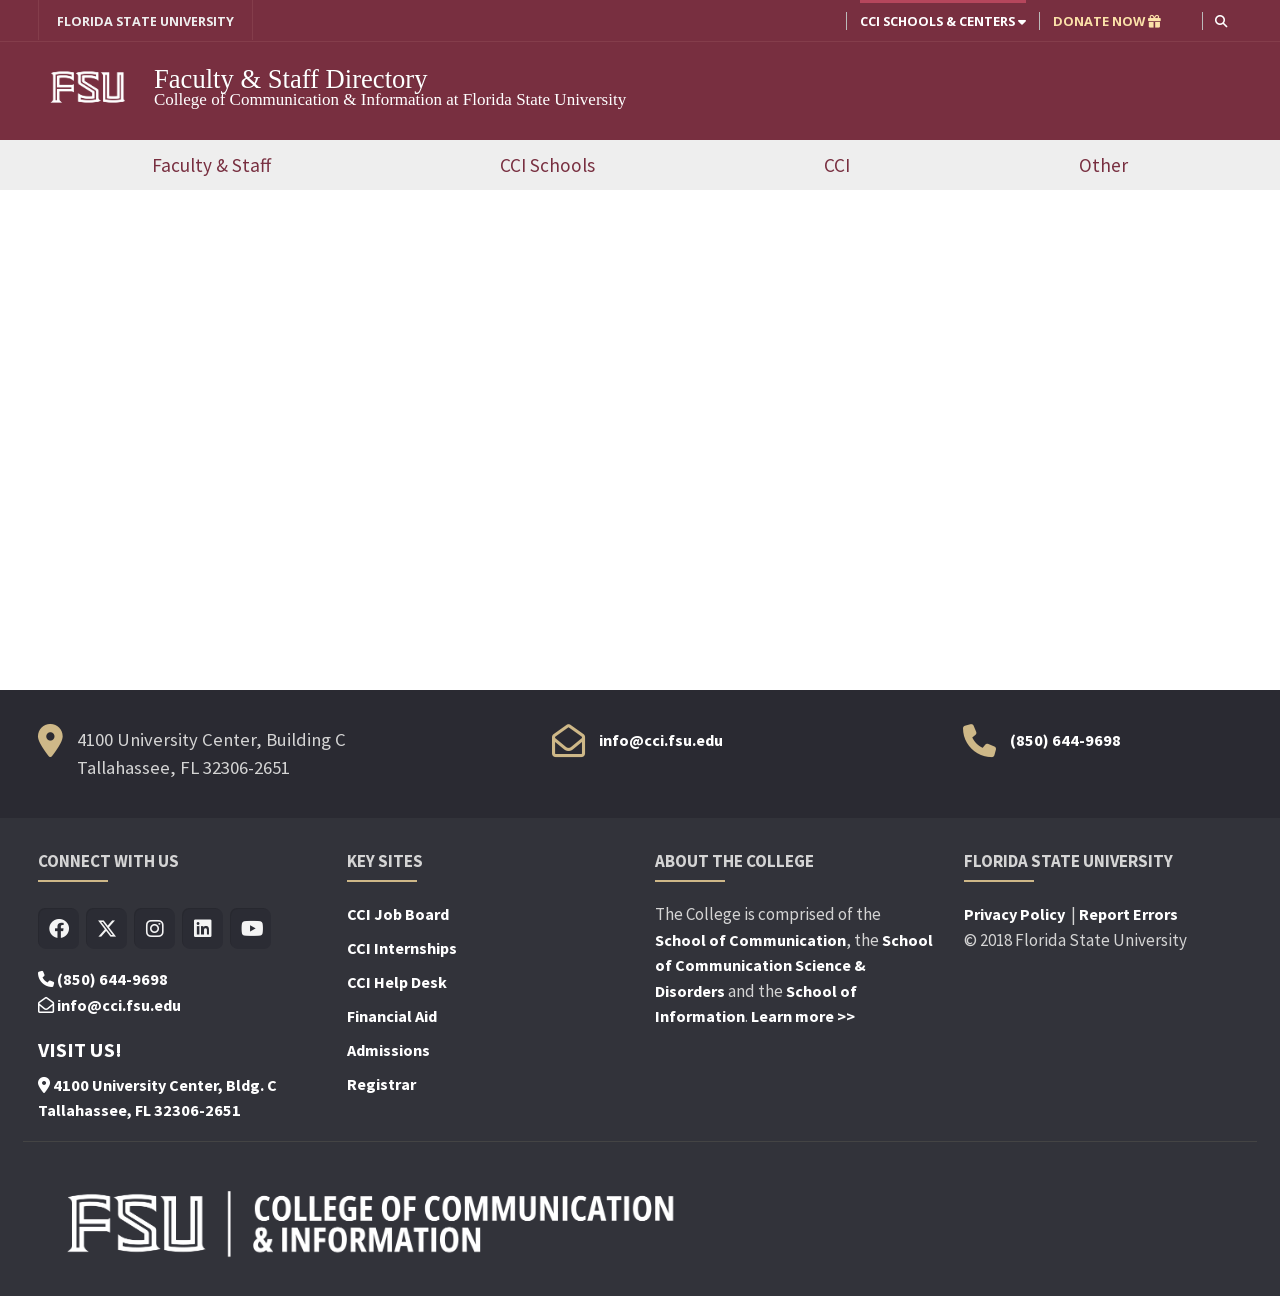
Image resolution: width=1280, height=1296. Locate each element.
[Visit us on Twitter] (106, 929)
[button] (1221, 20)
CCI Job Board (398, 914)
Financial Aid (392, 1016)
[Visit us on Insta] (154, 929)
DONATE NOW (1107, 21)
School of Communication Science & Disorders (794, 965)
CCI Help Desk (397, 982)
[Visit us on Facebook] (58, 929)
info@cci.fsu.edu (661, 740)
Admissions (388, 1050)
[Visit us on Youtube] (250, 929)
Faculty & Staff (211, 165)
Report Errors (1128, 914)
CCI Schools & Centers (943, 21)
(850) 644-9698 (1065, 740)
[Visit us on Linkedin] (202, 929)
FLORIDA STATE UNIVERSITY (145, 21)
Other (1103, 165)
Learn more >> (803, 1016)
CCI (837, 165)
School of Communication (750, 940)
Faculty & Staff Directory (294, 79)
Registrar (381, 1084)
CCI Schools (547, 165)
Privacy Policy (1016, 914)
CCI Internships (402, 948)
